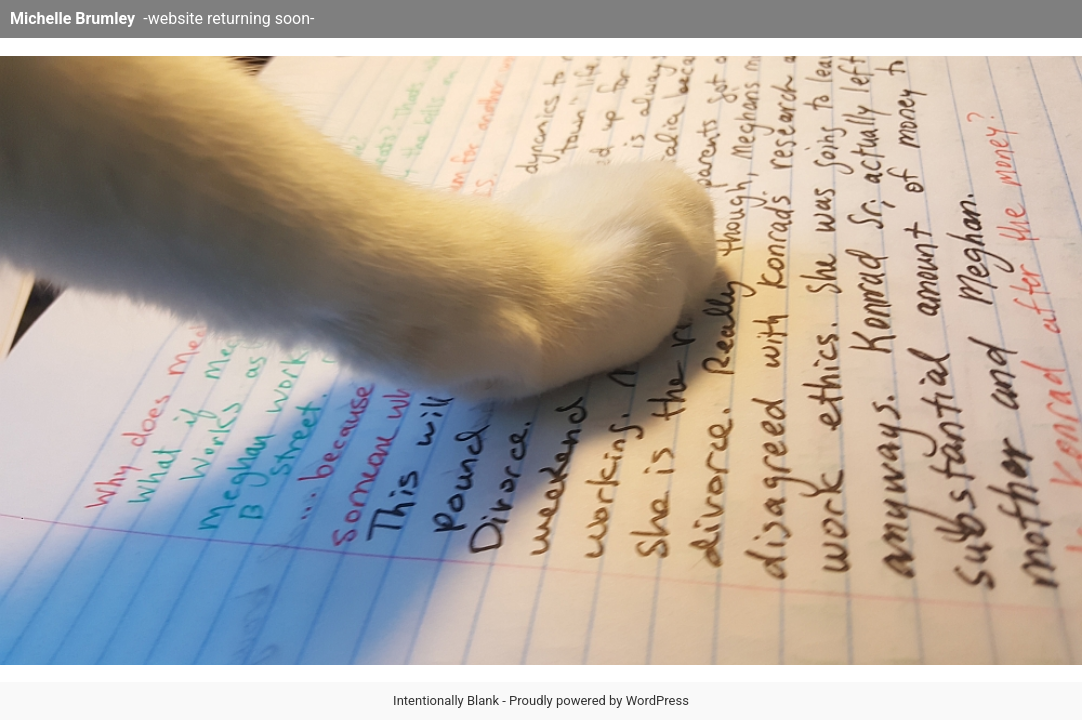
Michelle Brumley (72, 18)
